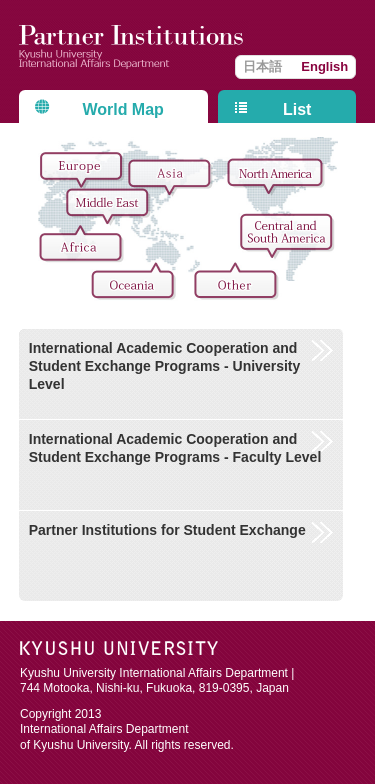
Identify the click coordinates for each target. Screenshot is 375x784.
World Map (122, 109)
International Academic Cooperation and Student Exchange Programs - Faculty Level (175, 448)
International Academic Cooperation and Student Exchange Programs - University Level (165, 366)
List (297, 109)
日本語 (262, 66)
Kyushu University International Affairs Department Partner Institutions (134, 45)
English (324, 66)
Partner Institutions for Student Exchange (167, 530)
